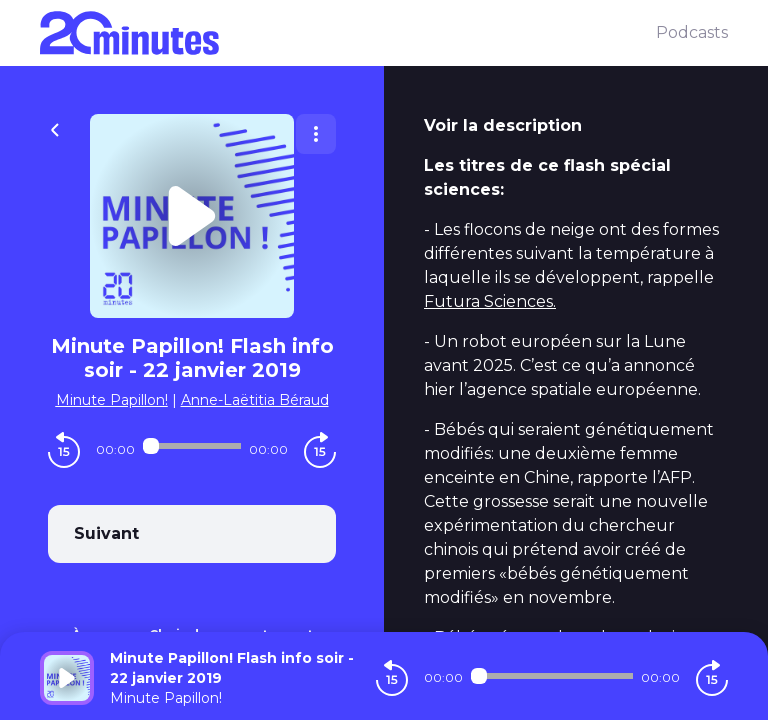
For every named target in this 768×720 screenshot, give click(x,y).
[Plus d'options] (316, 134)
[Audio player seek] (192, 446)
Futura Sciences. (490, 301)
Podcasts (692, 32)
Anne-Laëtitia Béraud (255, 400)
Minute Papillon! (112, 400)
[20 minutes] (348, 33)
